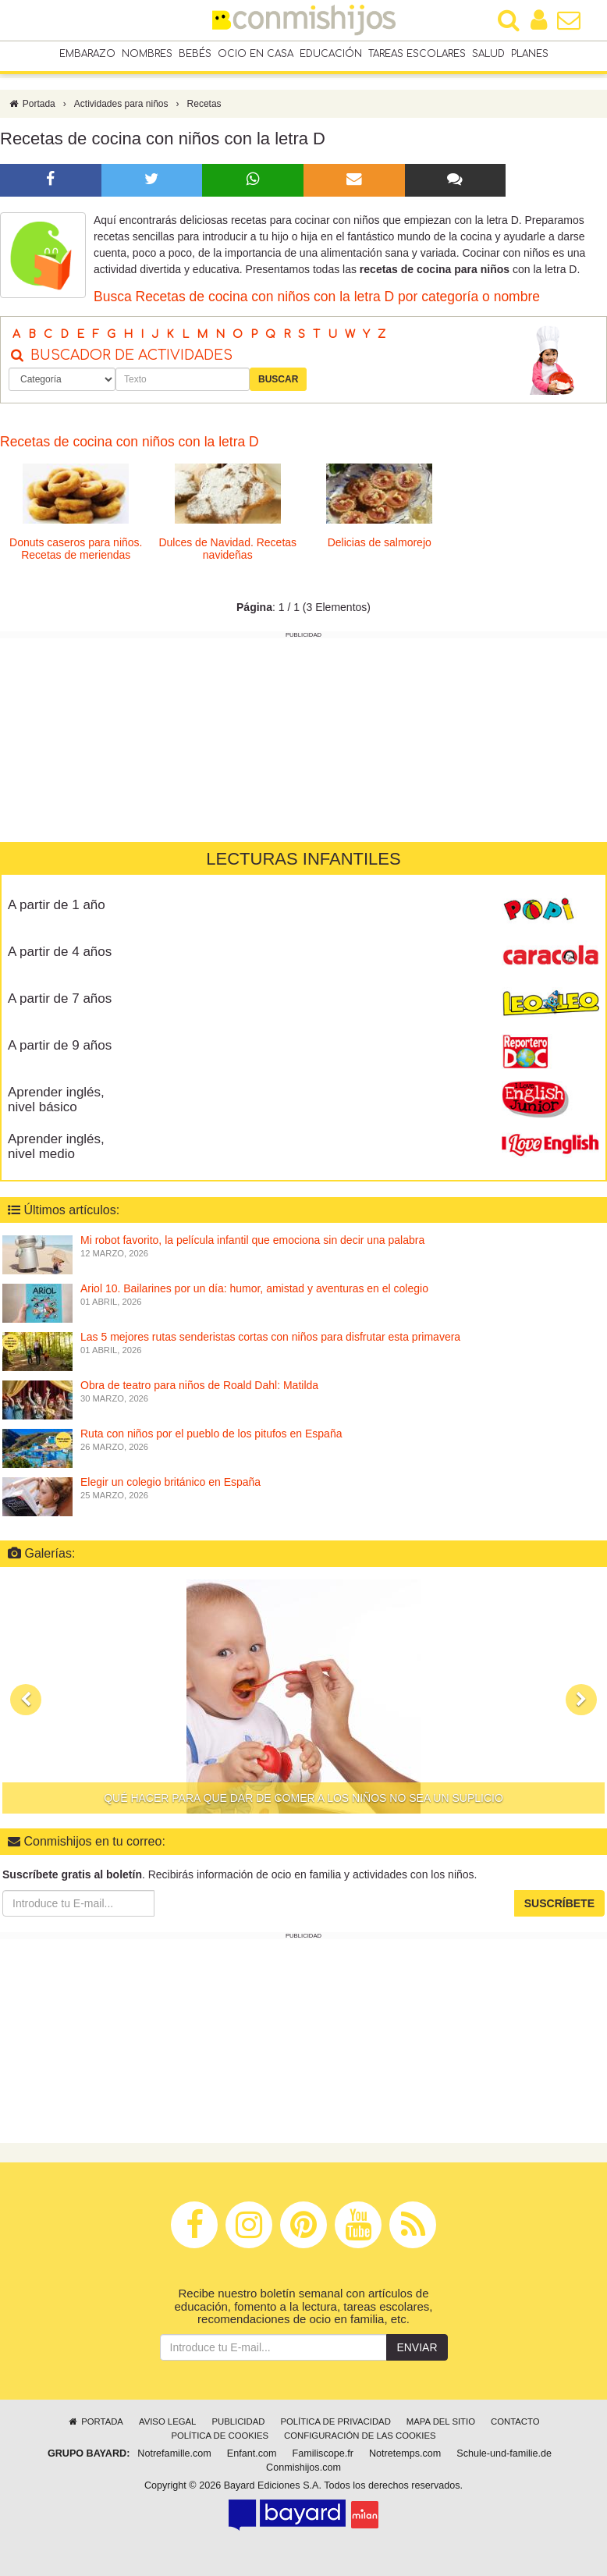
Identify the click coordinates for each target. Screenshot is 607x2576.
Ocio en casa (255, 53)
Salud (488, 53)
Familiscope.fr (323, 2453)
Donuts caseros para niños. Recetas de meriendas (75, 548)
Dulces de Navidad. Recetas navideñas (227, 548)
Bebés (195, 53)
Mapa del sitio (440, 2421)
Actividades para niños (121, 103)
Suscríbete (559, 1903)
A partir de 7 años (60, 999)
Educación (331, 53)
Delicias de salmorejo (379, 542)
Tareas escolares (417, 53)
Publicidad (237, 2421)
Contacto (515, 2421)
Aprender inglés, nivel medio (56, 1147)
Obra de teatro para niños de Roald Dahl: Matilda (199, 1386)
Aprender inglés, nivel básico (56, 1100)
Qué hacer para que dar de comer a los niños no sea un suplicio (303, 1798)
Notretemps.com (405, 2453)
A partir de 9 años (60, 1046)
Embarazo (87, 53)
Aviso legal (167, 2421)
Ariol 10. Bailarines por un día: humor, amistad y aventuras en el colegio (254, 1289)
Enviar (416, 2347)
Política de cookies (219, 2435)
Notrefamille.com (174, 2453)
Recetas (204, 103)
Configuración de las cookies (360, 2435)
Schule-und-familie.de (504, 2453)
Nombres (147, 53)
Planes (529, 53)
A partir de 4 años (60, 952)
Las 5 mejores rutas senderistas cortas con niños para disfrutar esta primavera (270, 1337)
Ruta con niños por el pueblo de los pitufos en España (211, 1434)
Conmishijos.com (303, 2467)
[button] (25, 1700)
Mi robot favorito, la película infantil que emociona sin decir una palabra (252, 1241)
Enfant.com (252, 2453)
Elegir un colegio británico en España (170, 1482)
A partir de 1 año (56, 905)
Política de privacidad (335, 2421)
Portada (31, 103)
